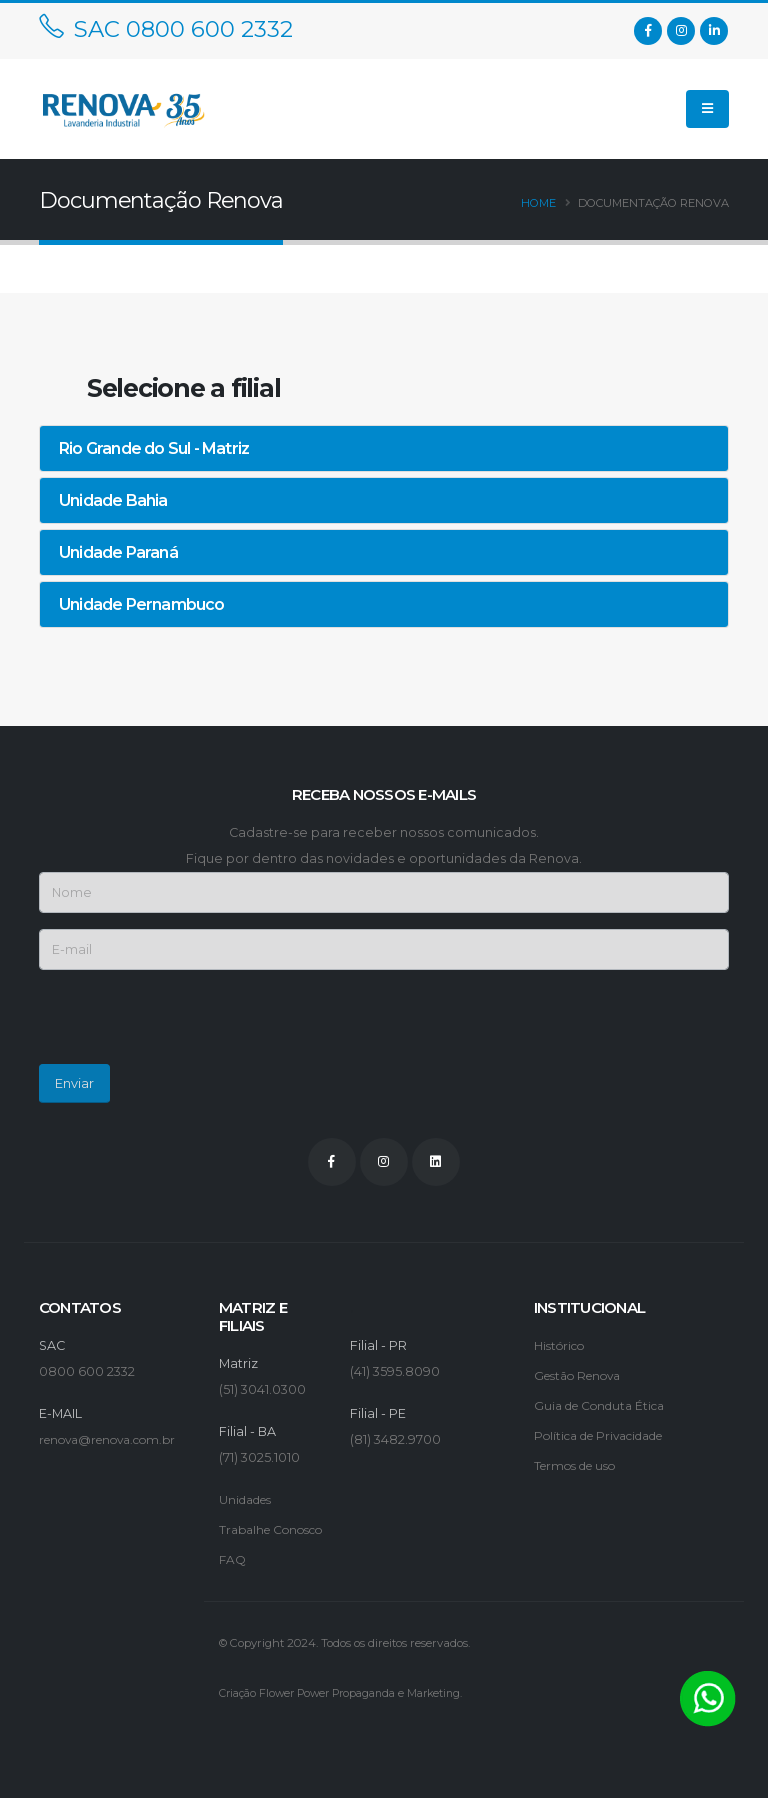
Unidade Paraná (118, 552)
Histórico (562, 1345)
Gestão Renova (584, 1375)
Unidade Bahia (113, 500)
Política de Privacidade (609, 1435)
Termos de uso (581, 1465)
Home (538, 203)
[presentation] (191, 1025)
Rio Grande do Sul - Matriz (154, 448)
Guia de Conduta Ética (606, 1405)
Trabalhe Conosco (277, 1529)
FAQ (233, 1559)
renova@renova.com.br (117, 1439)
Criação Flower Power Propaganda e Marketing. (350, 1693)
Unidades (249, 1499)
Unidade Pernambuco (142, 604)
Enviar (74, 1083)
